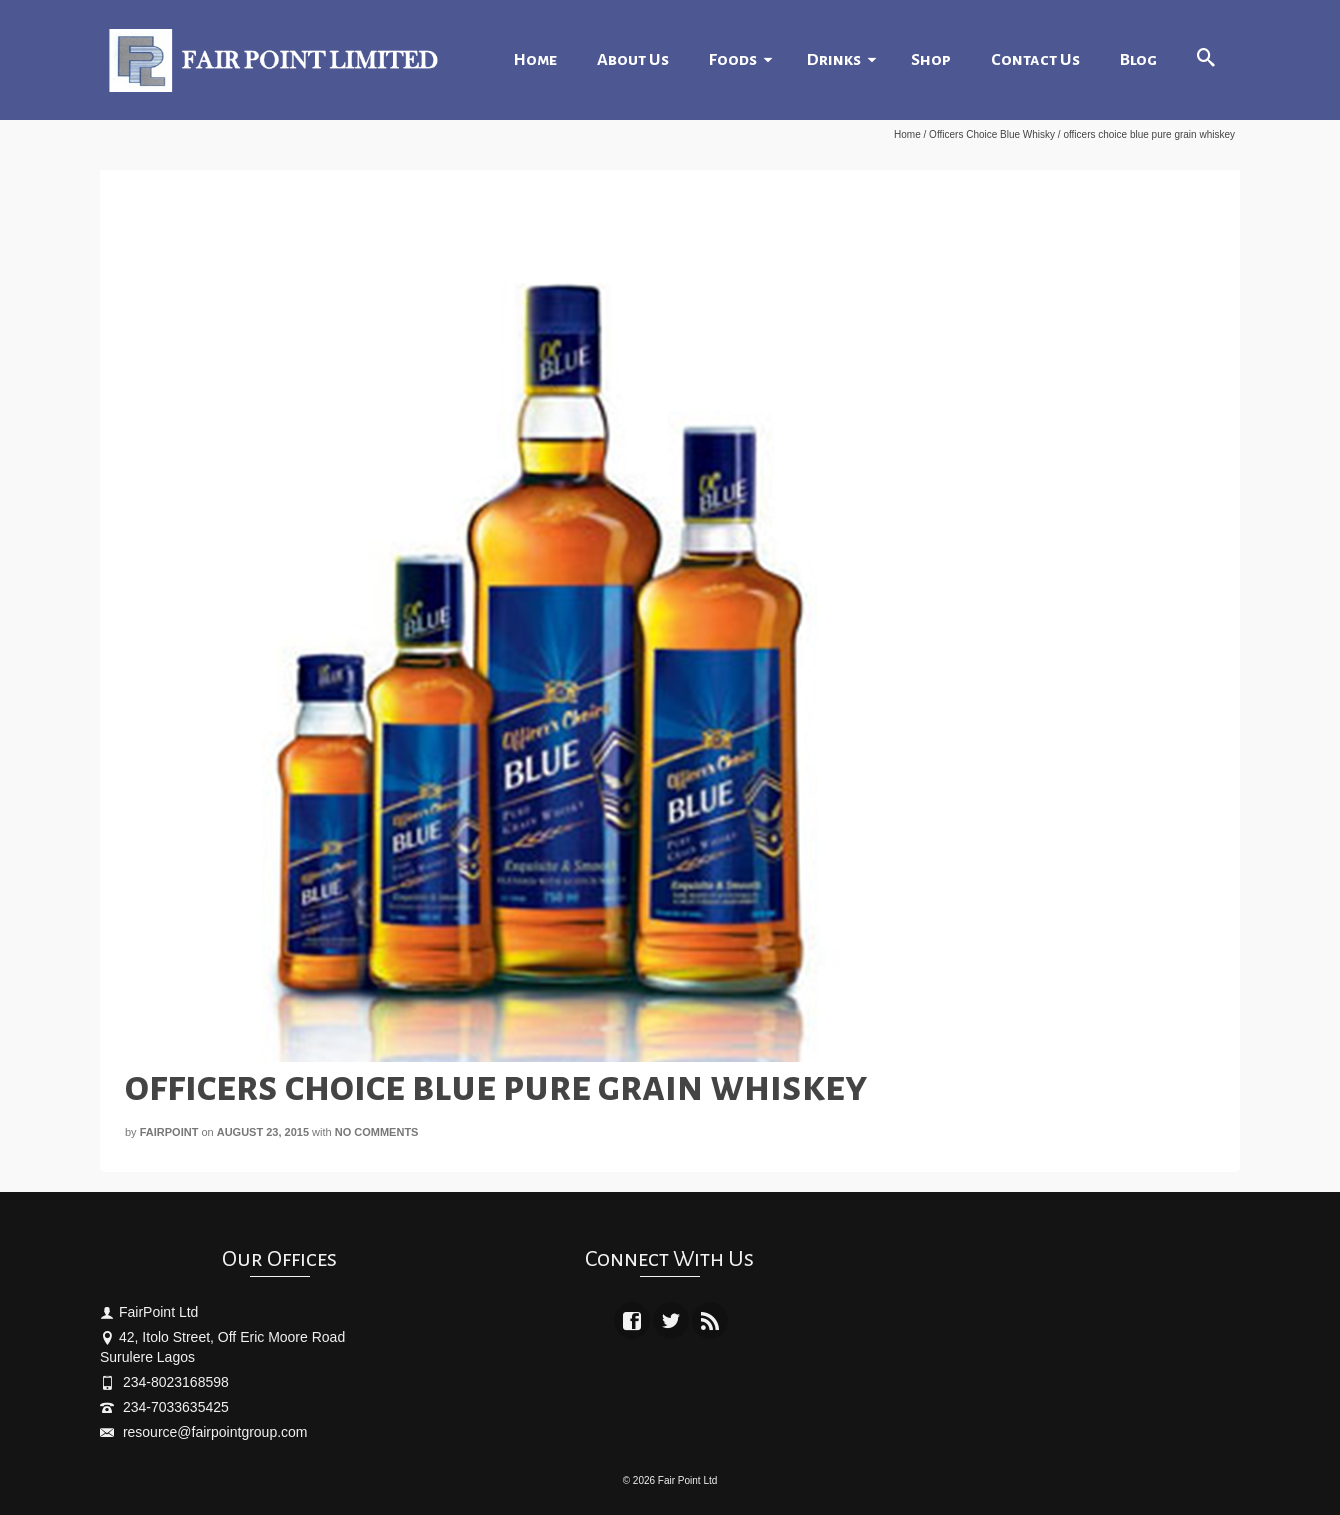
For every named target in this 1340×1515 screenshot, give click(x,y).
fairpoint (169, 1132)
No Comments (377, 1132)
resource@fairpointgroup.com (204, 1432)
